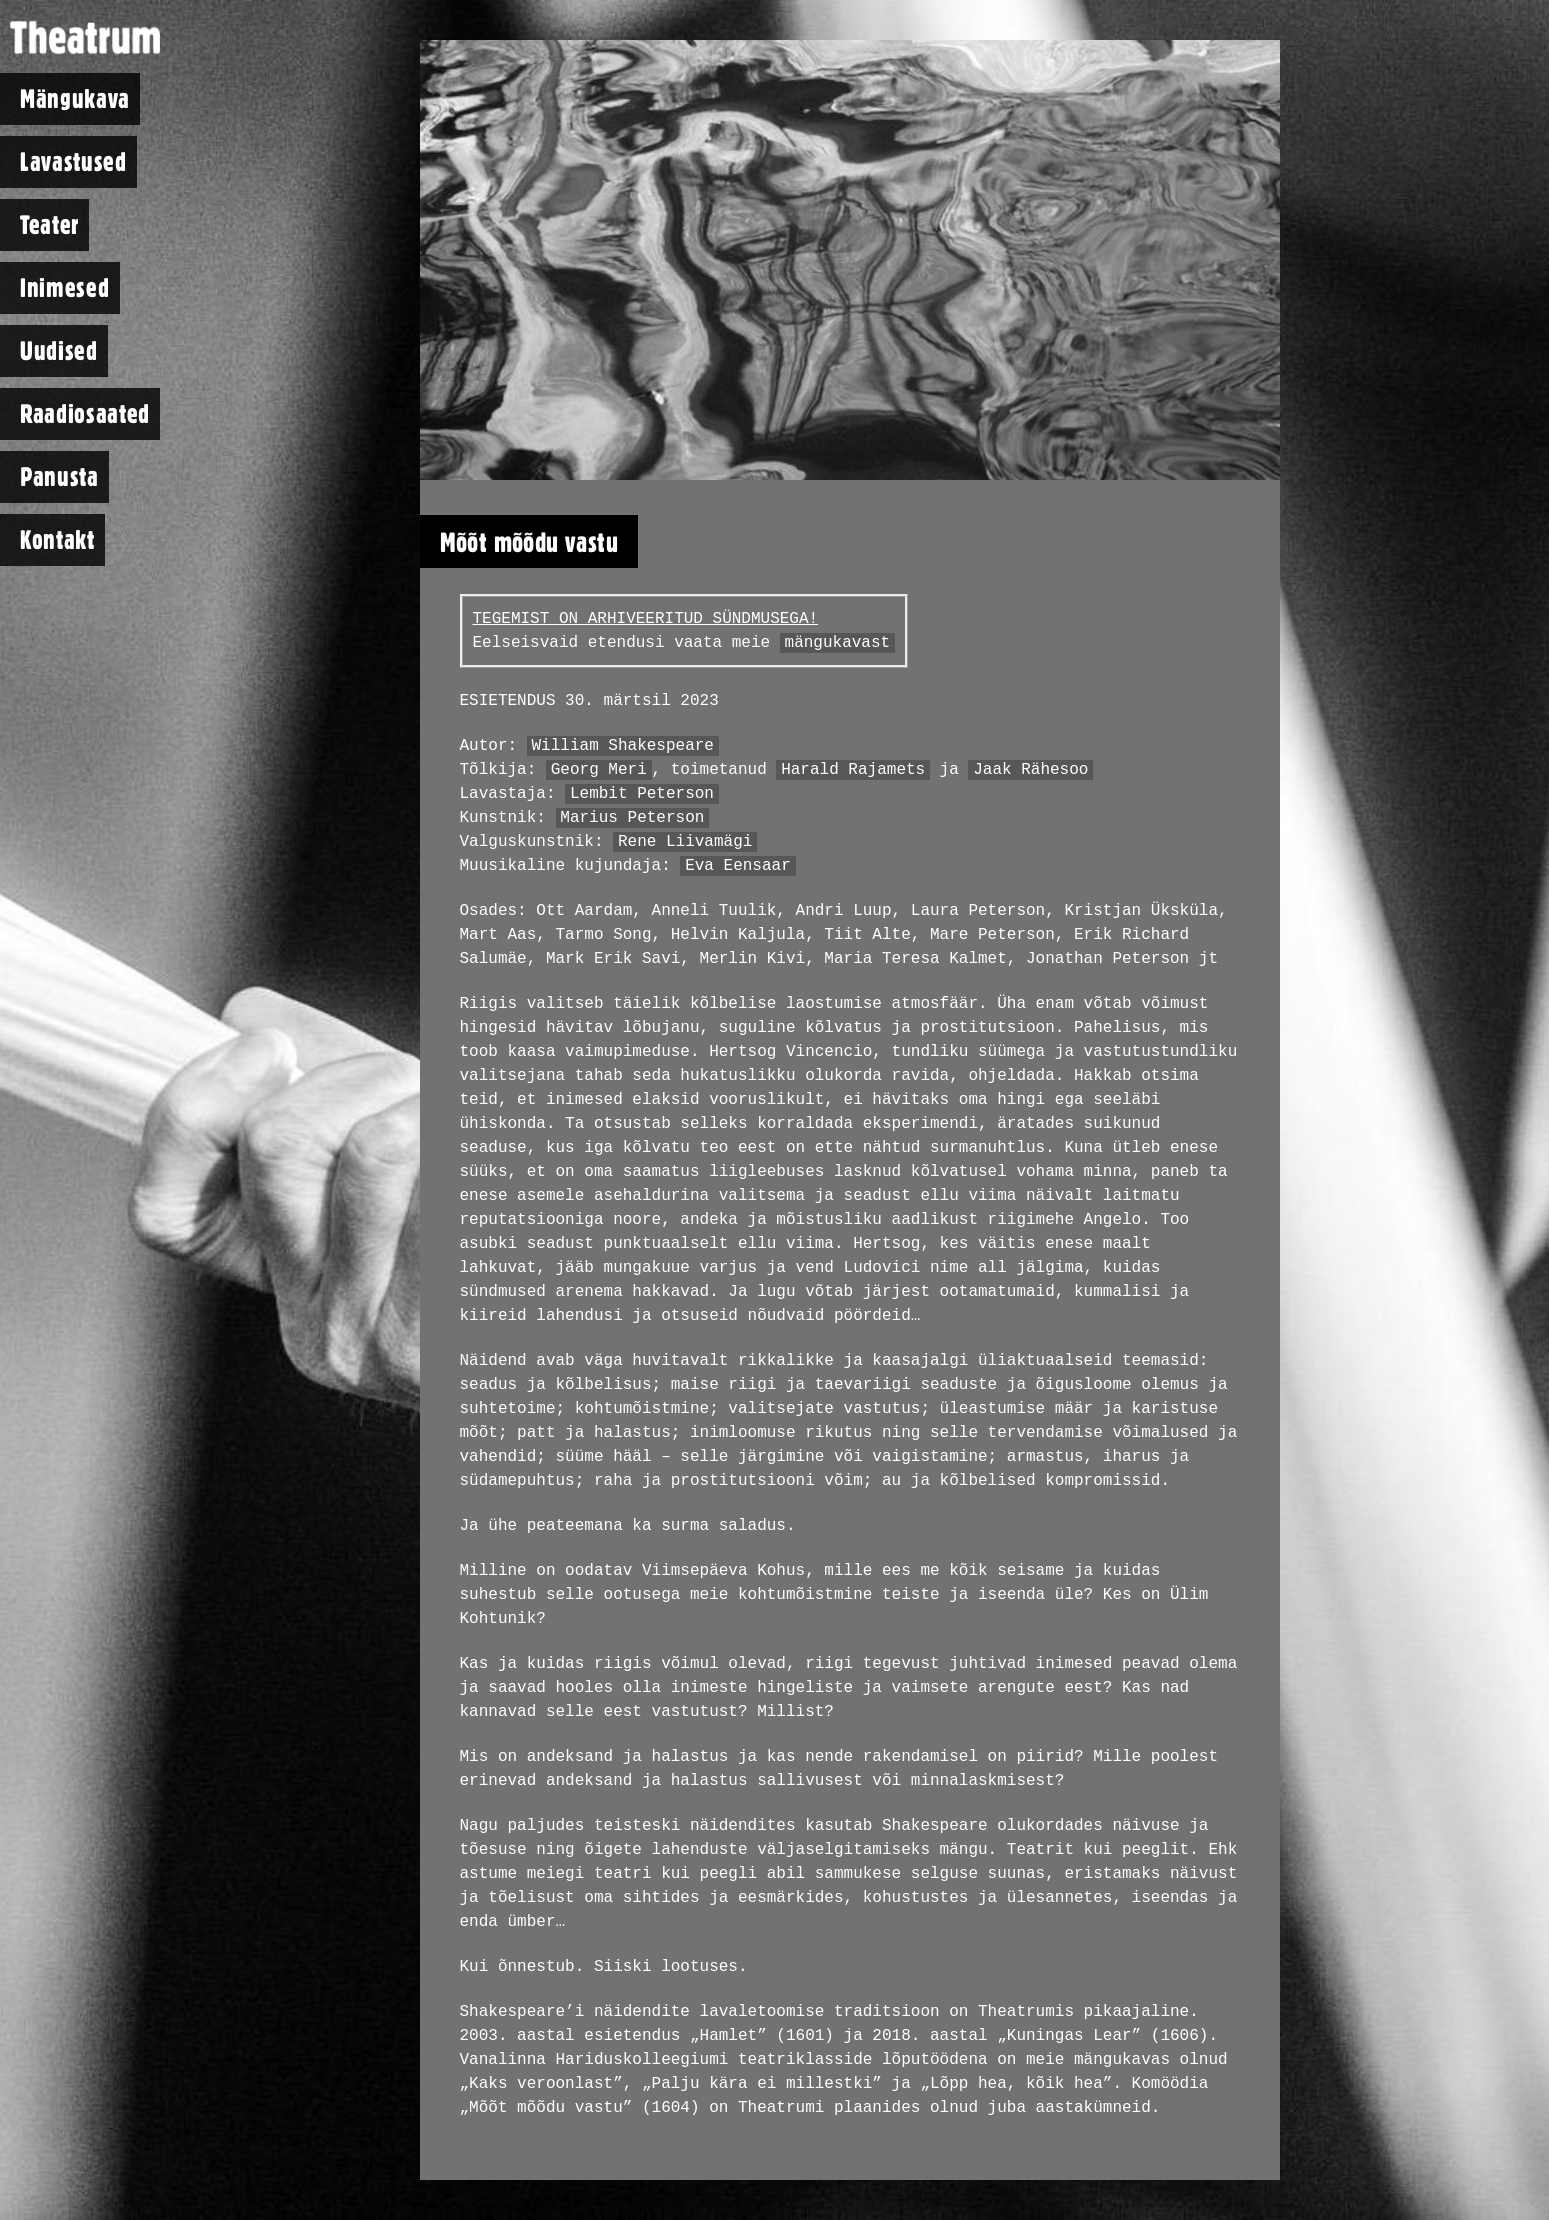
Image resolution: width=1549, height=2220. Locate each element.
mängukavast (838, 643)
